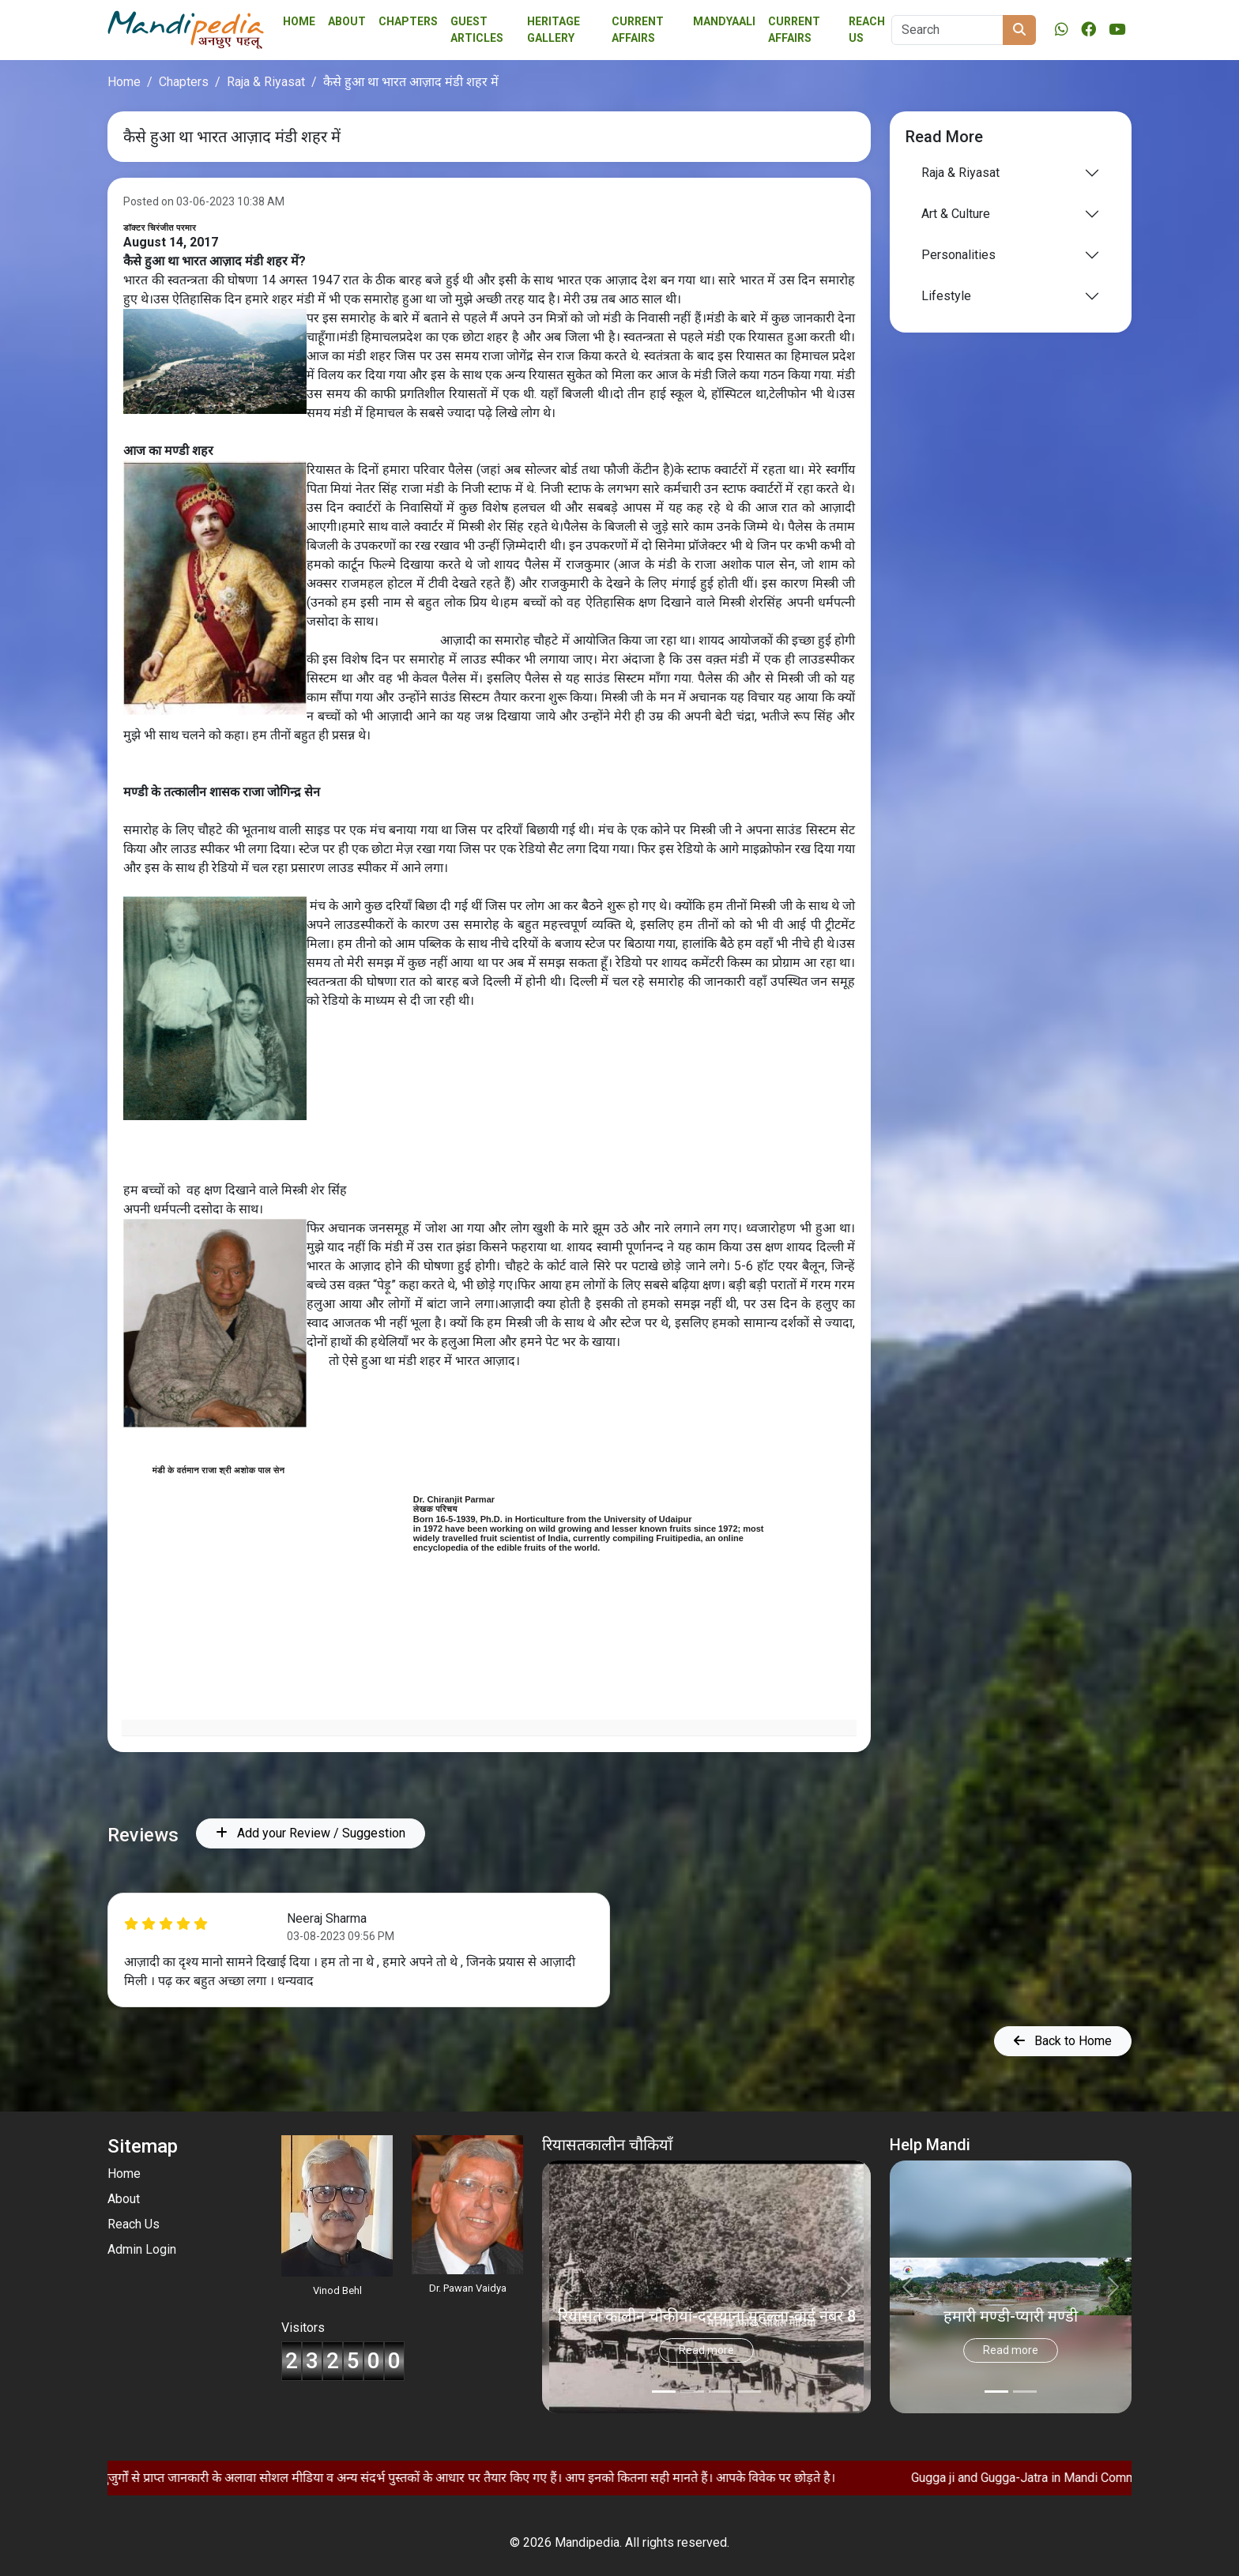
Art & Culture (955, 213)
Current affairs (638, 29)
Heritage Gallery (553, 29)
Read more (706, 2350)
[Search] (947, 30)
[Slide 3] (749, 2391)
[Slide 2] (720, 2391)
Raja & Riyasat (266, 81)
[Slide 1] (692, 2391)
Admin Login (141, 2249)
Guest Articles (476, 29)
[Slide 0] (664, 2391)
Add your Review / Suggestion (310, 1833)
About (347, 21)
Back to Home (1063, 2040)
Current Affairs (794, 29)
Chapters (408, 21)
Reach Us (867, 29)
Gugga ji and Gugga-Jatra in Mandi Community (1094, 2477)
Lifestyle (946, 295)
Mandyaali (724, 21)
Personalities (958, 254)
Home (299, 21)
